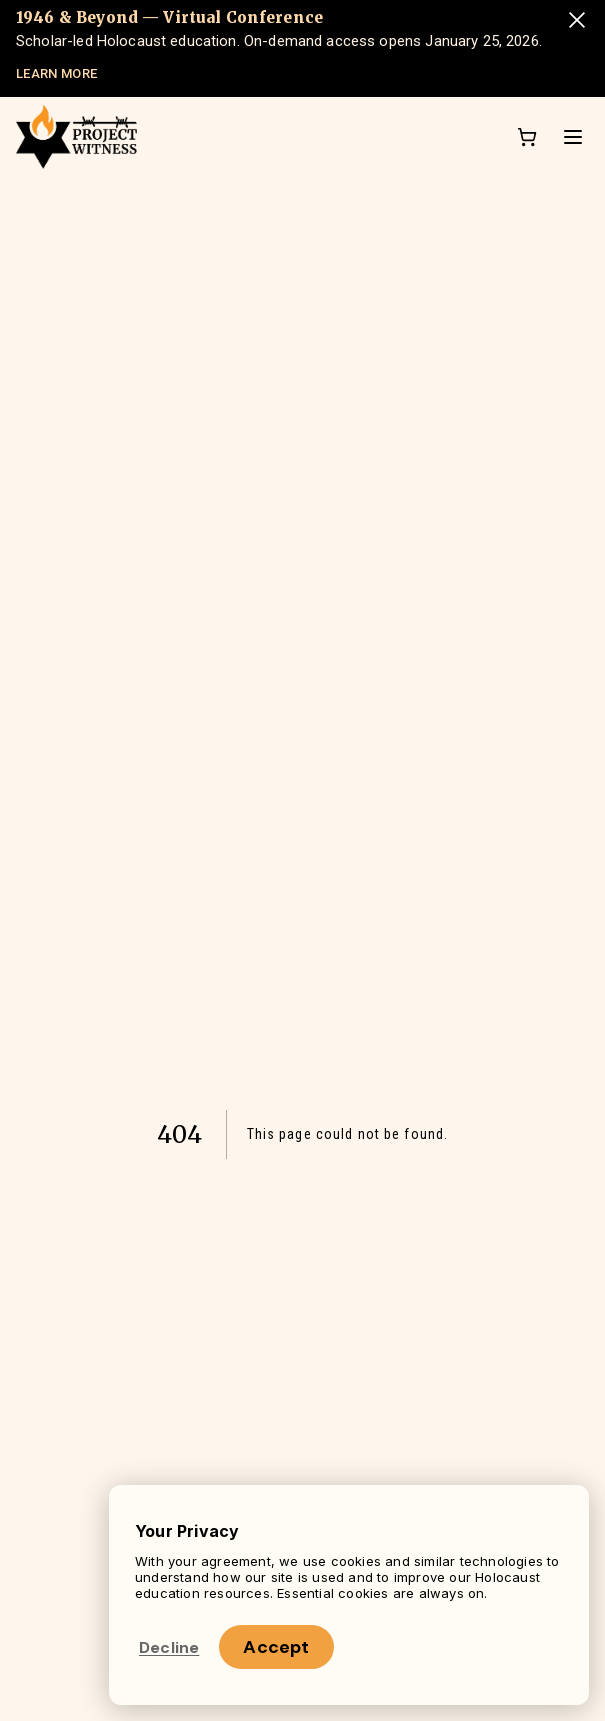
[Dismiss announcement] (577, 20)
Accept (276, 1647)
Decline (169, 1647)
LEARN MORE (56, 73)
